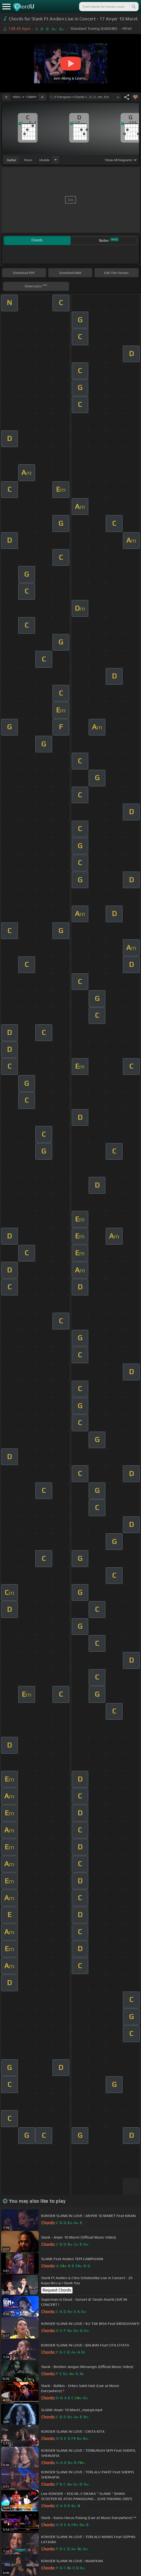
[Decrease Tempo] (6, 97)
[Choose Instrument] (55, 159)
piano (28, 160)
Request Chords (56, 2290)
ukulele (44, 160)
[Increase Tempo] (42, 97)
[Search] (133, 6)
